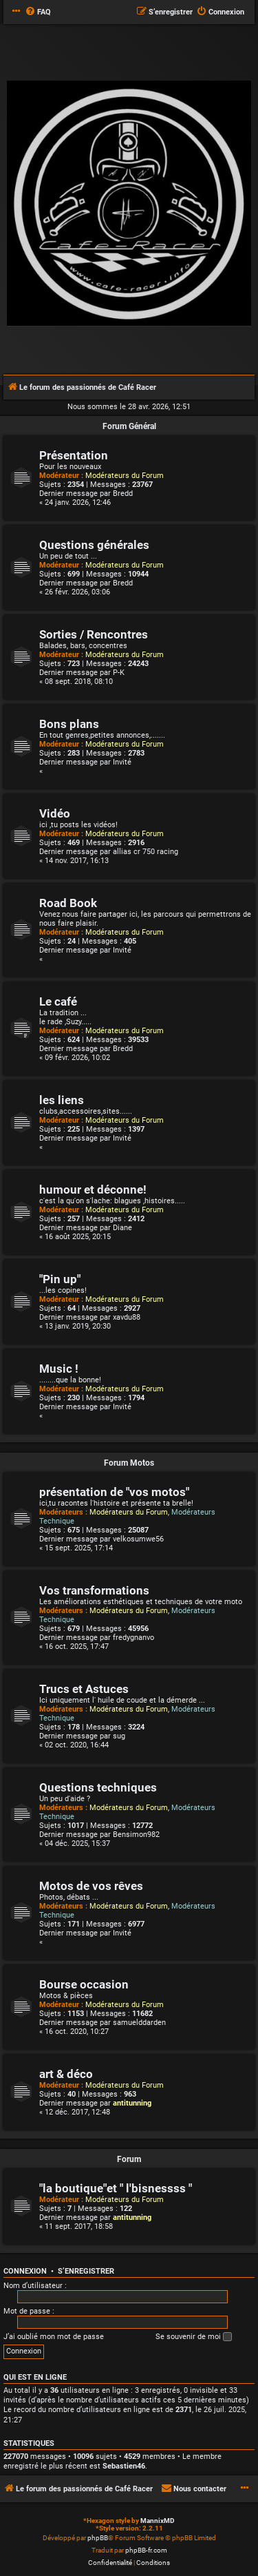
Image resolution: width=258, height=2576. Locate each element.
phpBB (97, 2538)
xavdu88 (126, 1317)
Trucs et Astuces (84, 1689)
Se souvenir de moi (193, 2337)
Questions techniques (98, 1787)
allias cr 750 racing (145, 851)
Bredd (123, 493)
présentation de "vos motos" (114, 1492)
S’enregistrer (86, 2271)
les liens (61, 1100)
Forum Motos (129, 1463)
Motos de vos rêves (91, 1886)
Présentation (73, 455)
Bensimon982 (136, 1834)
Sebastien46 (124, 2466)
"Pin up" (59, 1279)
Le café (58, 1001)
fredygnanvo (133, 1637)
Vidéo (54, 813)
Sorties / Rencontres (93, 634)
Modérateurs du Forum (124, 475)
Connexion (25, 2271)
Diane (122, 1227)
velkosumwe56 (138, 1539)
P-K (119, 672)
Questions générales (94, 545)
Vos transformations (94, 1590)
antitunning (132, 2103)
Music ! (58, 1368)
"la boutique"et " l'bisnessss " (115, 2188)
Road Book (68, 903)
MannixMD (157, 2520)
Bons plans (69, 724)
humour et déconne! (93, 1189)
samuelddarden (139, 2022)
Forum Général (129, 426)
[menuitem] (38, 12)
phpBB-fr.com (146, 2550)
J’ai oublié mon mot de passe (53, 2336)
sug (119, 1736)
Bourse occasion (84, 1984)
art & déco (66, 2074)
